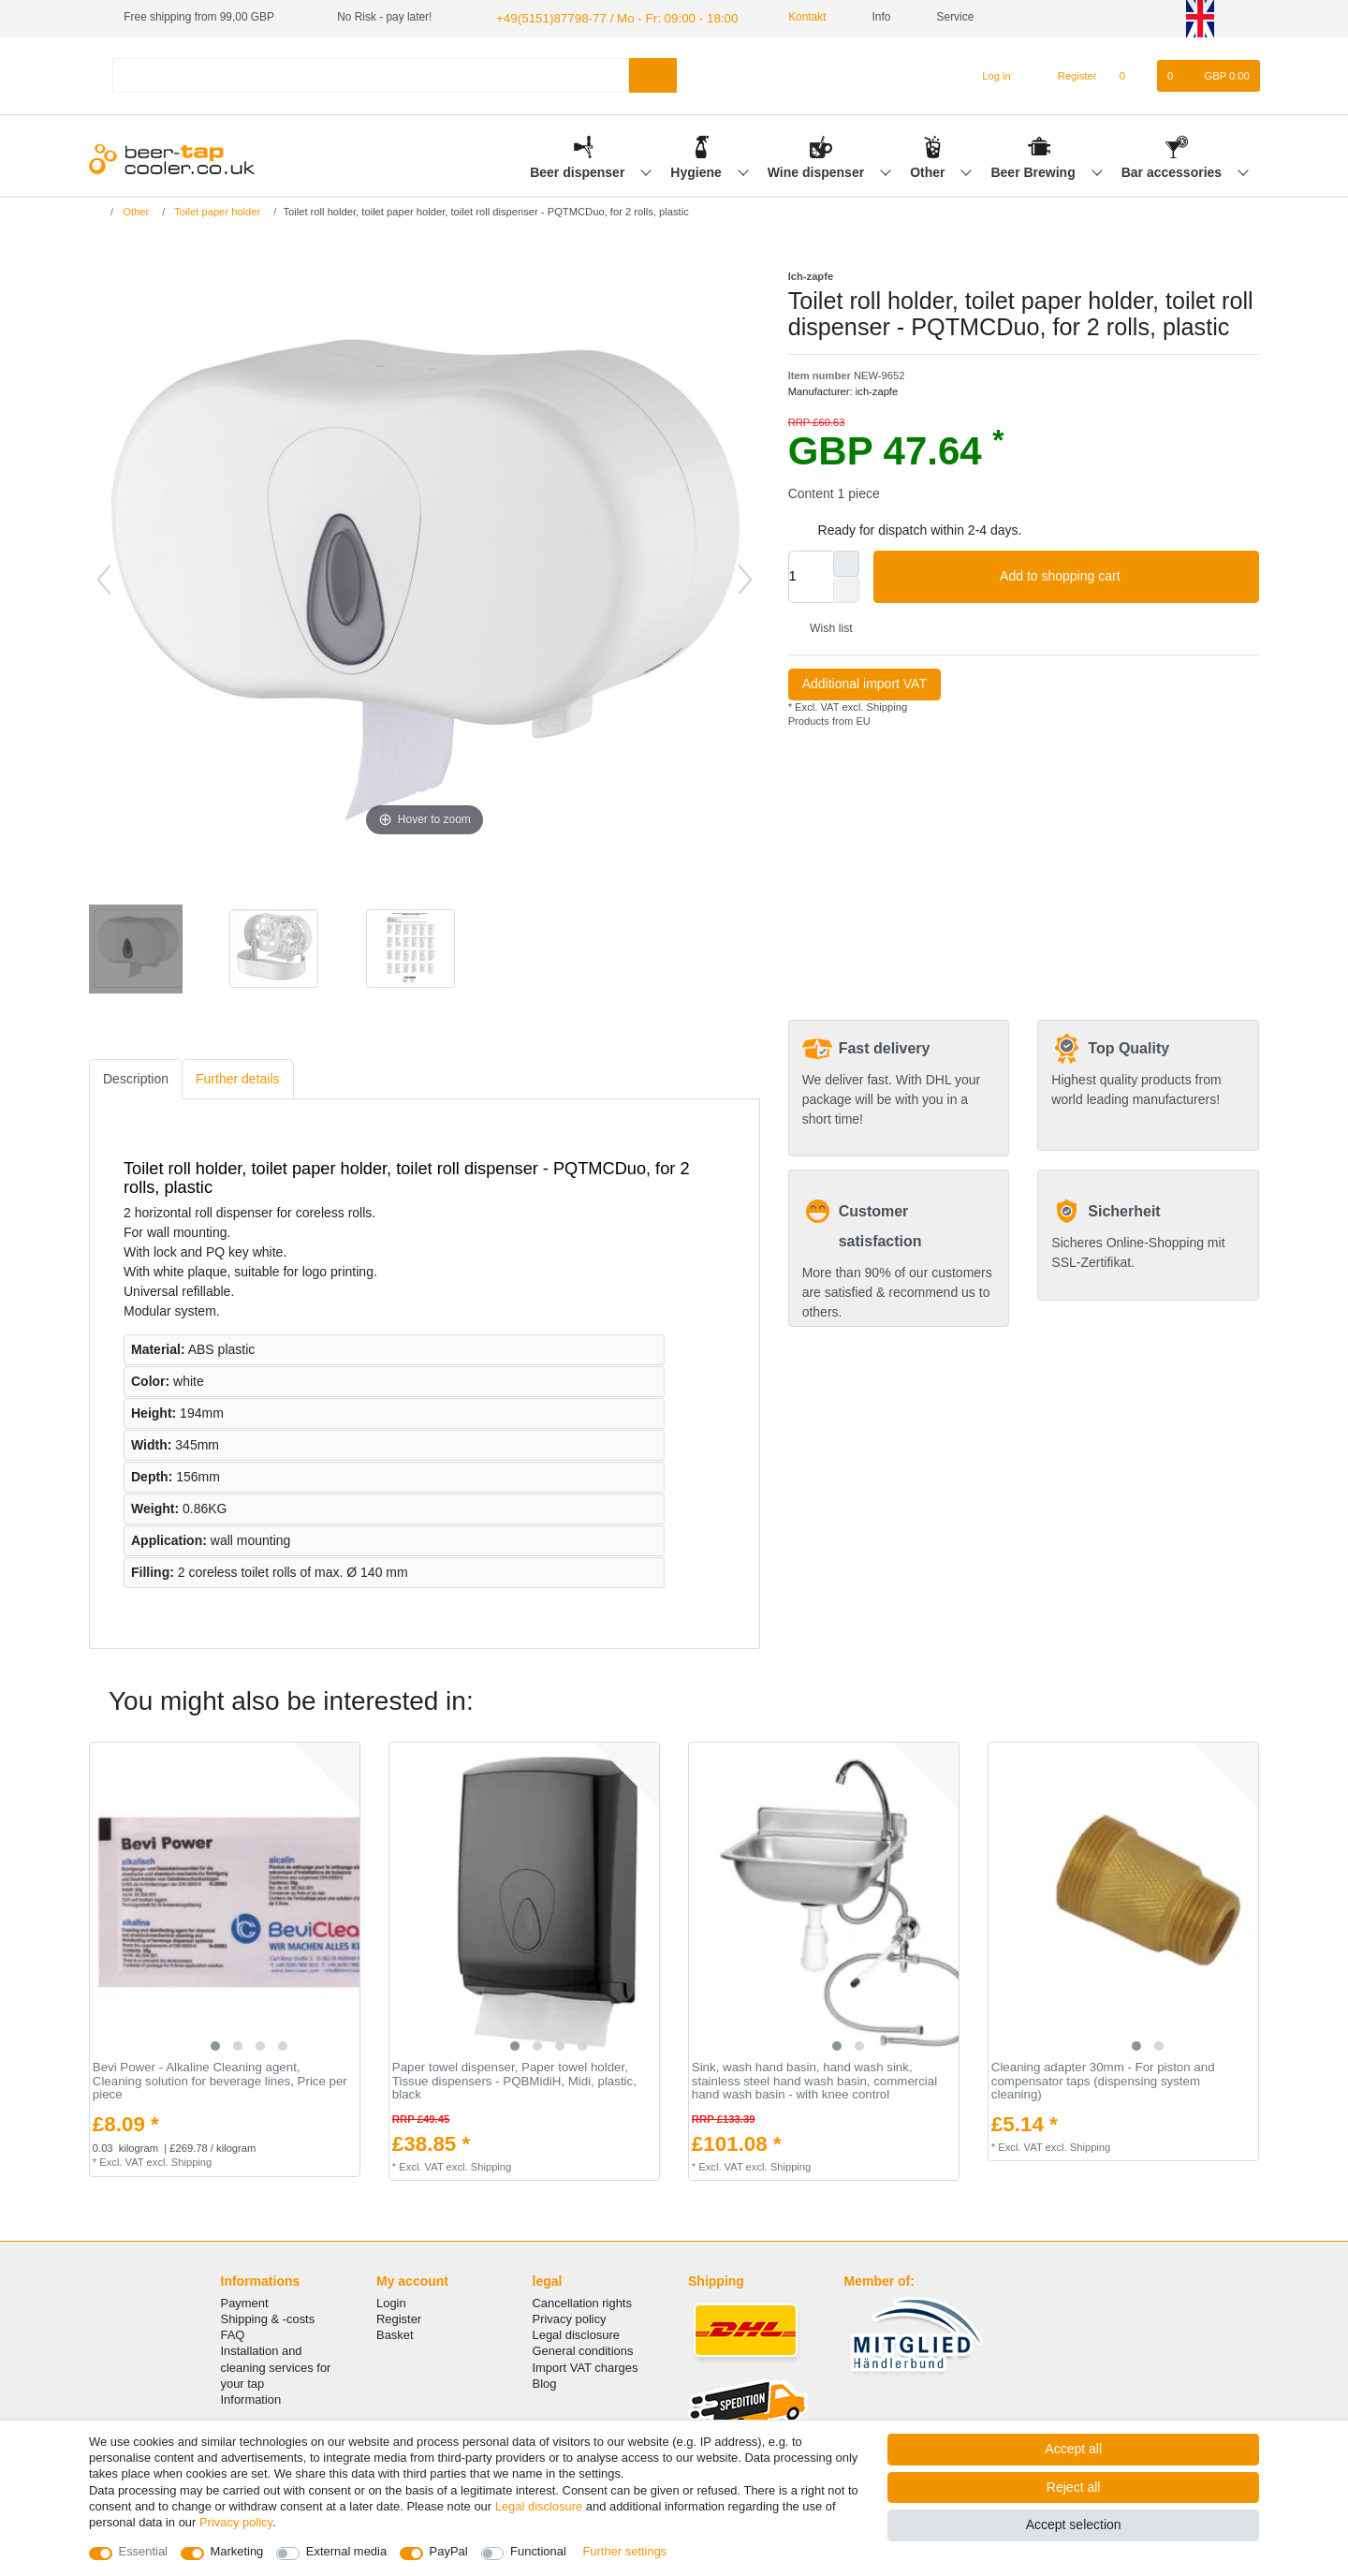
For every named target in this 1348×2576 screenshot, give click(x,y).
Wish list (824, 626)
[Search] (653, 73)
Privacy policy (570, 2317)
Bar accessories (1173, 169)
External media (346, 2551)
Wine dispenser (818, 169)
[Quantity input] (810, 575)
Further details (237, 1076)
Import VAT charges (585, 2365)
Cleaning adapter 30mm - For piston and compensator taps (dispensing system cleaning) (1103, 2079)
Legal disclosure (577, 2333)
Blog (545, 2382)
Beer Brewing (1034, 169)
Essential (143, 2551)
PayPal (449, 2551)
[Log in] (988, 74)
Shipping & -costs (268, 2317)
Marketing (237, 2551)
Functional (538, 2551)
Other (929, 169)
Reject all (1074, 2487)
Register (398, 2317)
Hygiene (697, 169)
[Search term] (370, 73)
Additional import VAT (864, 681)
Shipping (885, 705)
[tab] (136, 1077)
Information (251, 2398)
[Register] (1066, 74)
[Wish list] (1132, 74)
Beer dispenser (579, 169)
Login (391, 2301)
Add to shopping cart (1122, 575)
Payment (245, 2301)
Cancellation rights (582, 2301)
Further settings (624, 2551)
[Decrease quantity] (846, 588)
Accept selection (1073, 2524)
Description (135, 1076)
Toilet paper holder (215, 209)
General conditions (583, 2349)
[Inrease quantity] (846, 562)
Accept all (1073, 2448)
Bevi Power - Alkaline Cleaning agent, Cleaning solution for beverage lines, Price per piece (220, 2079)
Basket (395, 2333)
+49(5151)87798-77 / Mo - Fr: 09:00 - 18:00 (602, 16)
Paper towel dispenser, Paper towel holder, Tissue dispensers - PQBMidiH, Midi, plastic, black (514, 2079)
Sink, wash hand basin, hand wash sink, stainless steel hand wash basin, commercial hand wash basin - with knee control (814, 2079)
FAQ (233, 2333)
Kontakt (781, 16)
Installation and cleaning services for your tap (276, 2365)
